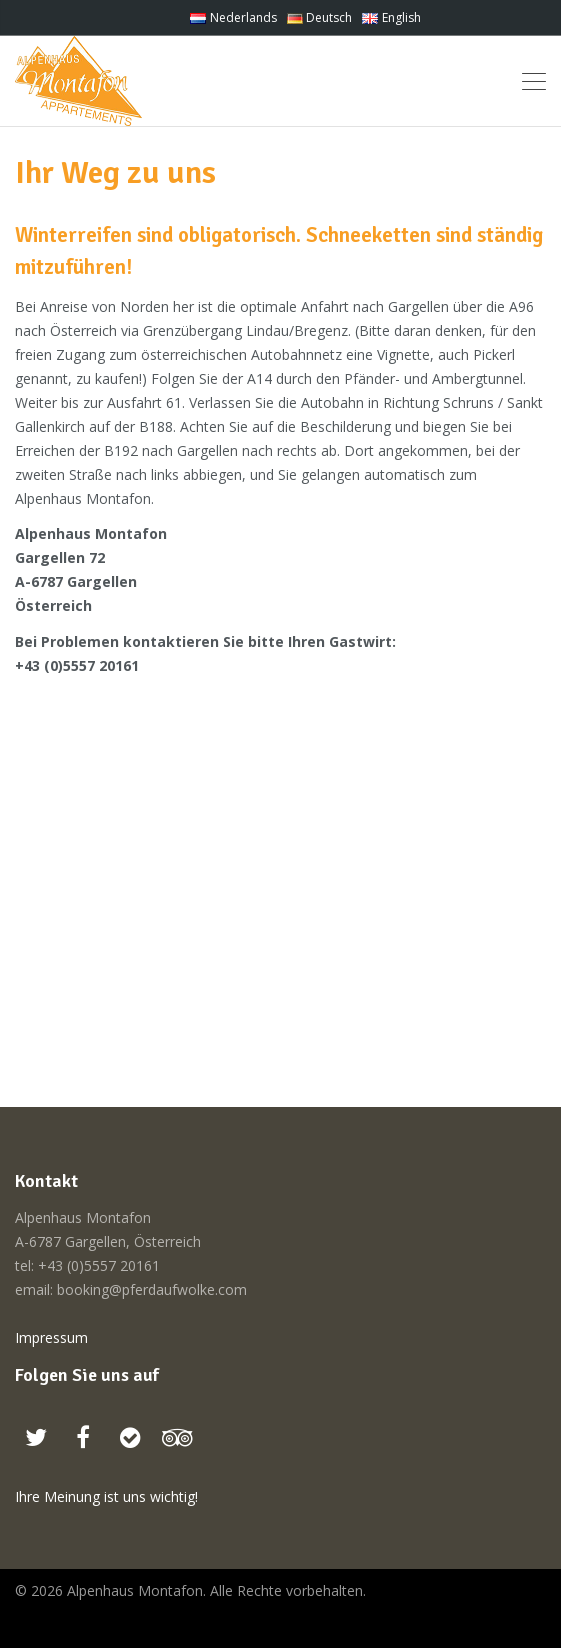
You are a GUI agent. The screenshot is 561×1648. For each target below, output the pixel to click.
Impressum (51, 1337)
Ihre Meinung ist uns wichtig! (106, 1496)
